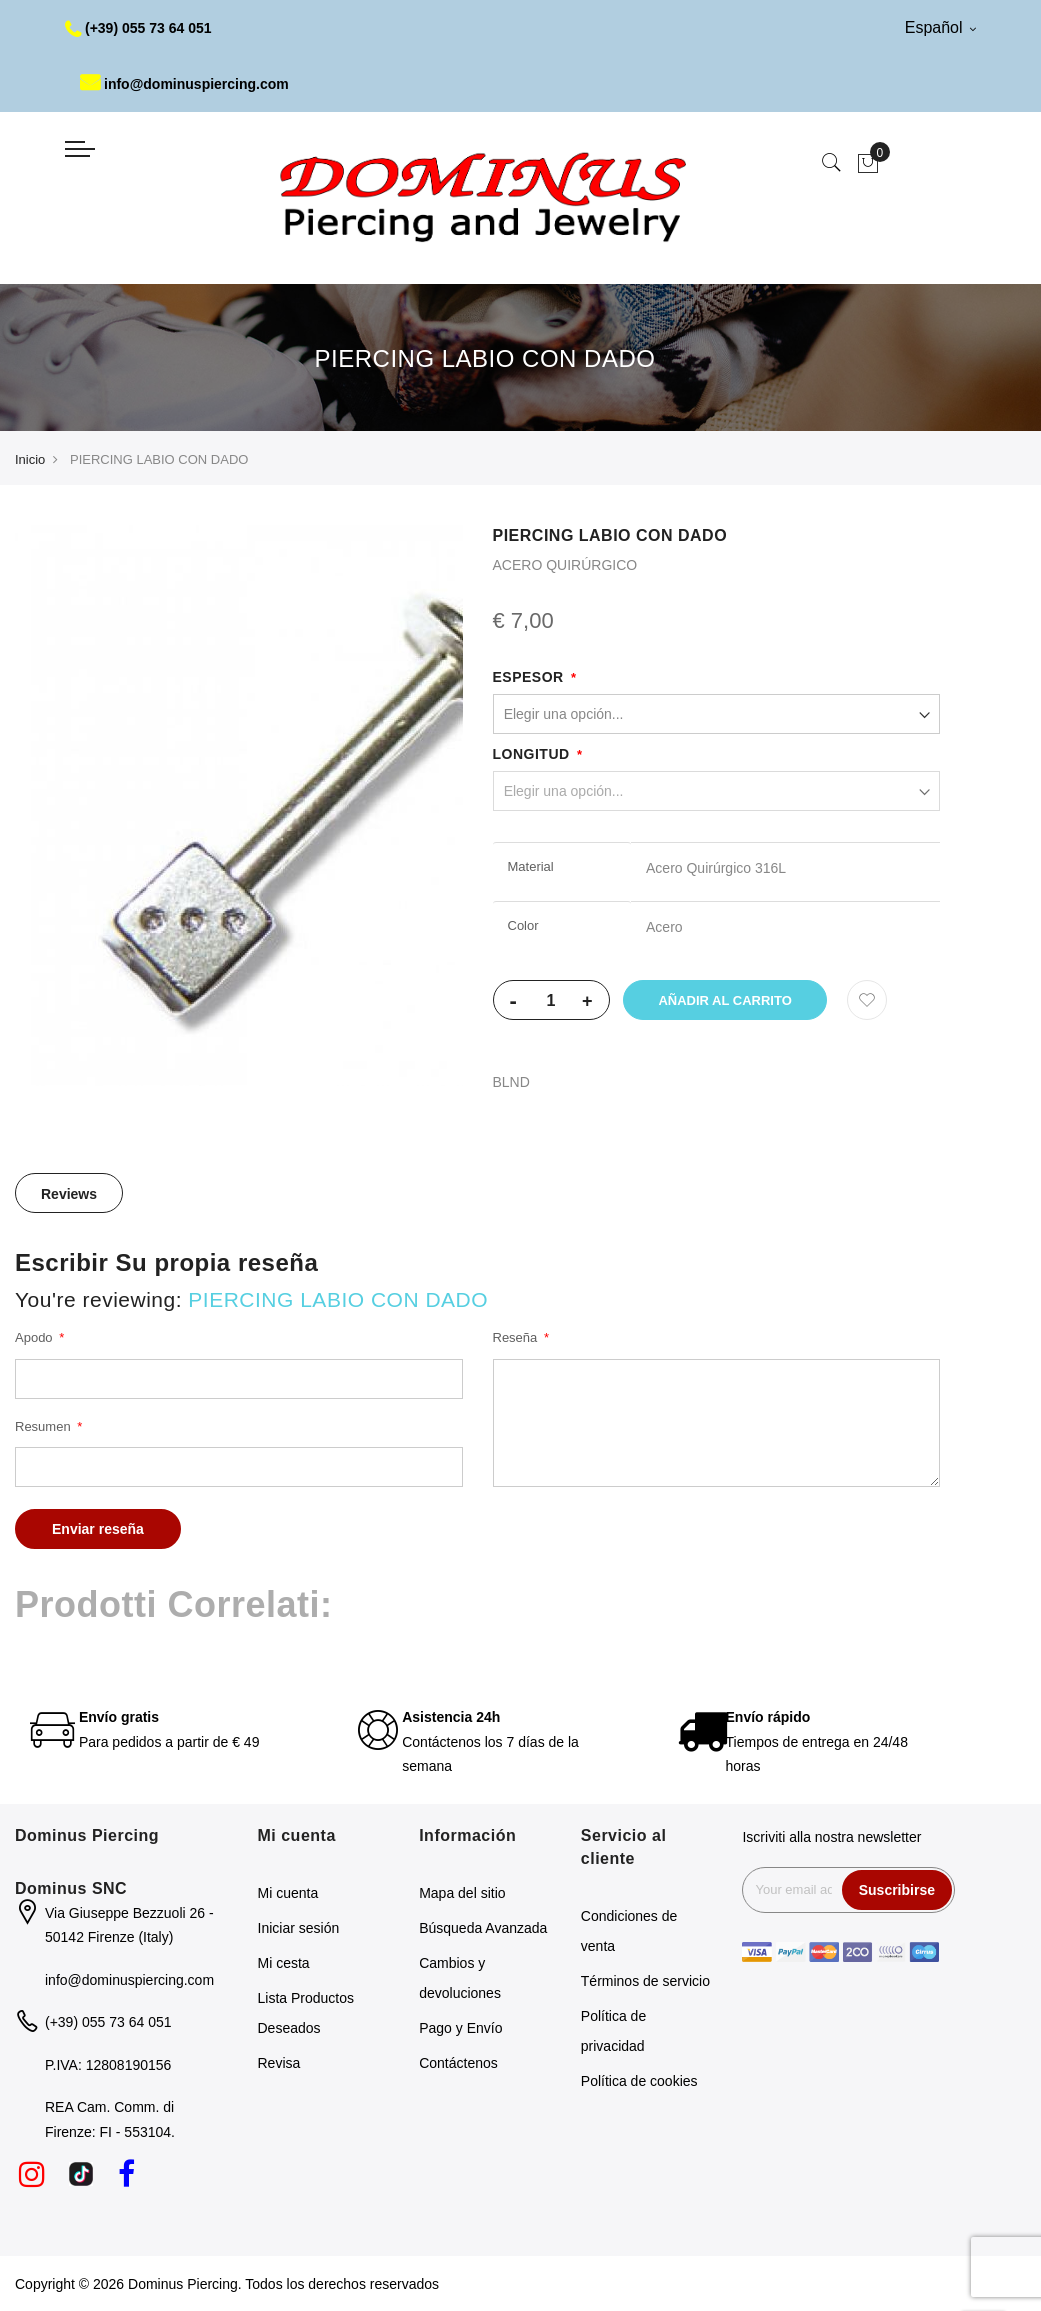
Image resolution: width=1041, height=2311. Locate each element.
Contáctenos (458, 2063)
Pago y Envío (460, 2028)
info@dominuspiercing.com (184, 84)
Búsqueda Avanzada (483, 1928)
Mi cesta (284, 1963)
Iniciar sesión (299, 1928)
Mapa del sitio (462, 1893)
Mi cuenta (288, 1893)
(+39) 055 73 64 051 (138, 28)
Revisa (279, 2063)
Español (940, 27)
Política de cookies (639, 2081)
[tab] (69, 1193)
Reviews (69, 1194)
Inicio (30, 459)
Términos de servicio (645, 1981)
